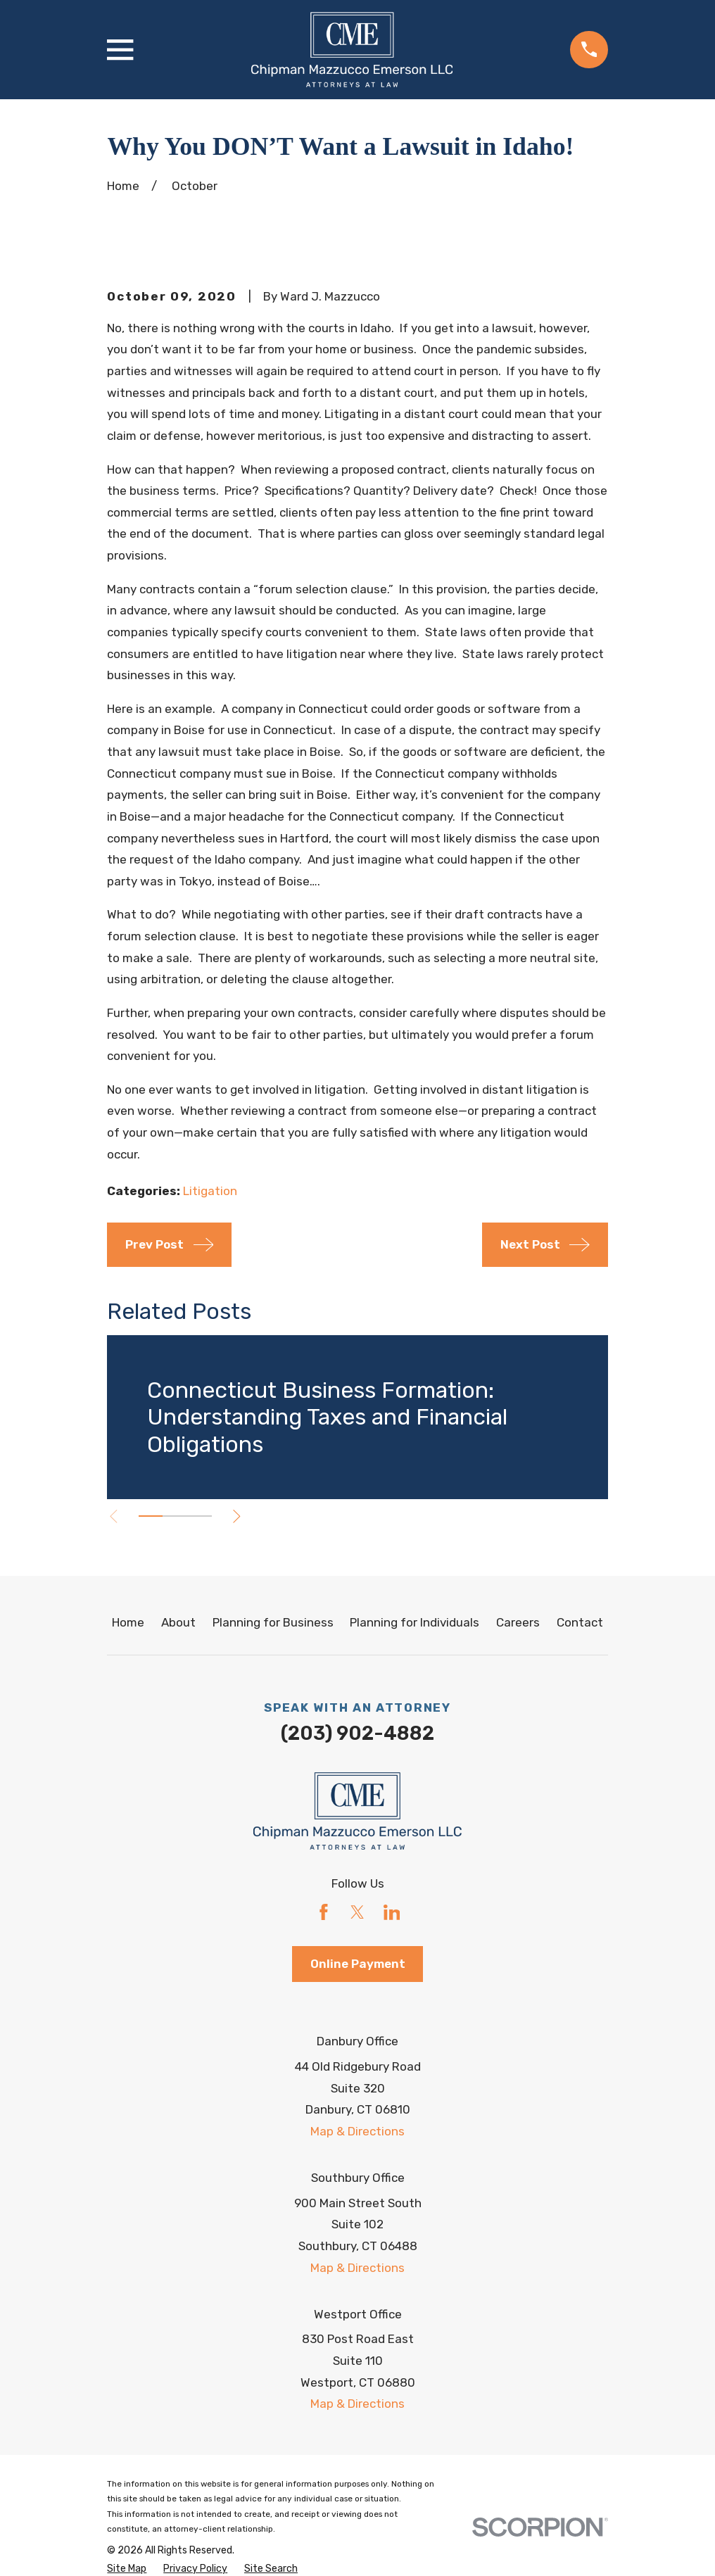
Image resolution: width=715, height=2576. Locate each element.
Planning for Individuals (414, 1622)
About (178, 1622)
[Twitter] (357, 1912)
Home (128, 1622)
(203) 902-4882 (357, 1733)
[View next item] (244, 1516)
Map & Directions (357, 2131)
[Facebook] (323, 1912)
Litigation (210, 1191)
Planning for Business (273, 1622)
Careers (518, 1622)
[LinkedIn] (392, 1912)
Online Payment (357, 1964)
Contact (580, 1622)
